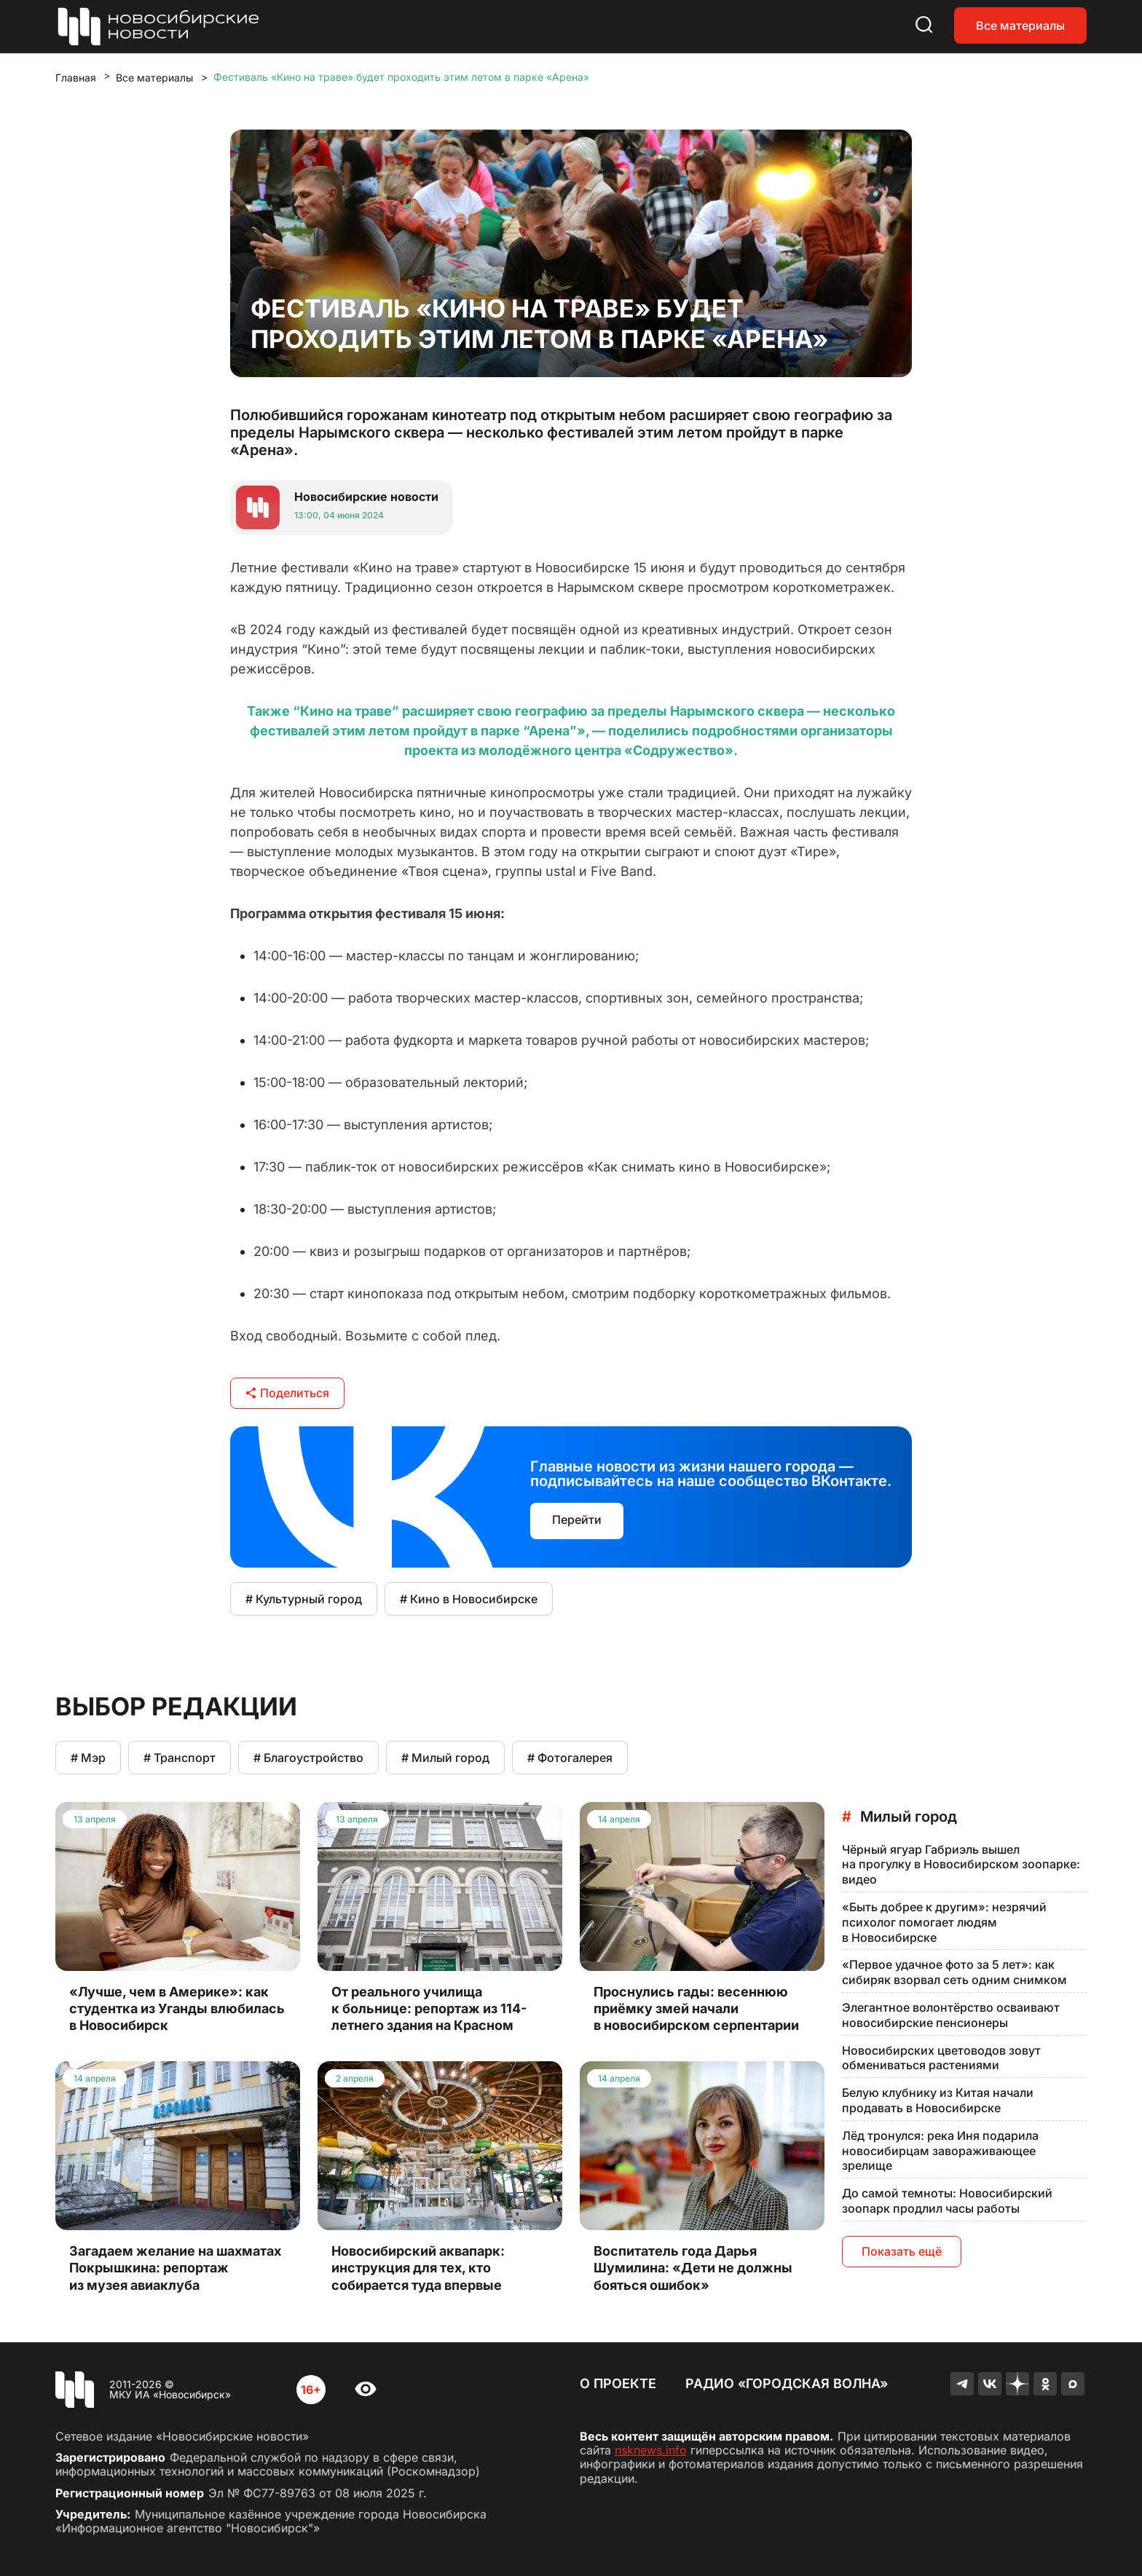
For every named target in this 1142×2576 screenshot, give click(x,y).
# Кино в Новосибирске (468, 1599)
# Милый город (445, 1757)
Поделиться (287, 1393)
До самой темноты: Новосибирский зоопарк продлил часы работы (947, 2201)
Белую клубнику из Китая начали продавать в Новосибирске (937, 2100)
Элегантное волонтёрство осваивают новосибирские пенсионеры (951, 2015)
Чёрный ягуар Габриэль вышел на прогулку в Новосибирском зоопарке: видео (961, 1864)
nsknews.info (651, 2450)
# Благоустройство (308, 1757)
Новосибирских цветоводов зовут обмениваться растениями (941, 2058)
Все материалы (1020, 25)
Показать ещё (902, 2251)
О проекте (618, 2383)
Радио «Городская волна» (786, 2383)
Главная (75, 77)
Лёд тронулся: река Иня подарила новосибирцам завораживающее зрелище (940, 2150)
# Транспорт (179, 1757)
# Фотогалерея (570, 1757)
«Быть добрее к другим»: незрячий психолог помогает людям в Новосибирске (944, 1922)
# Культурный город (303, 1599)
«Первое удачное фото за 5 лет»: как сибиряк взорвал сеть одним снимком (954, 1972)
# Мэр (88, 1757)
